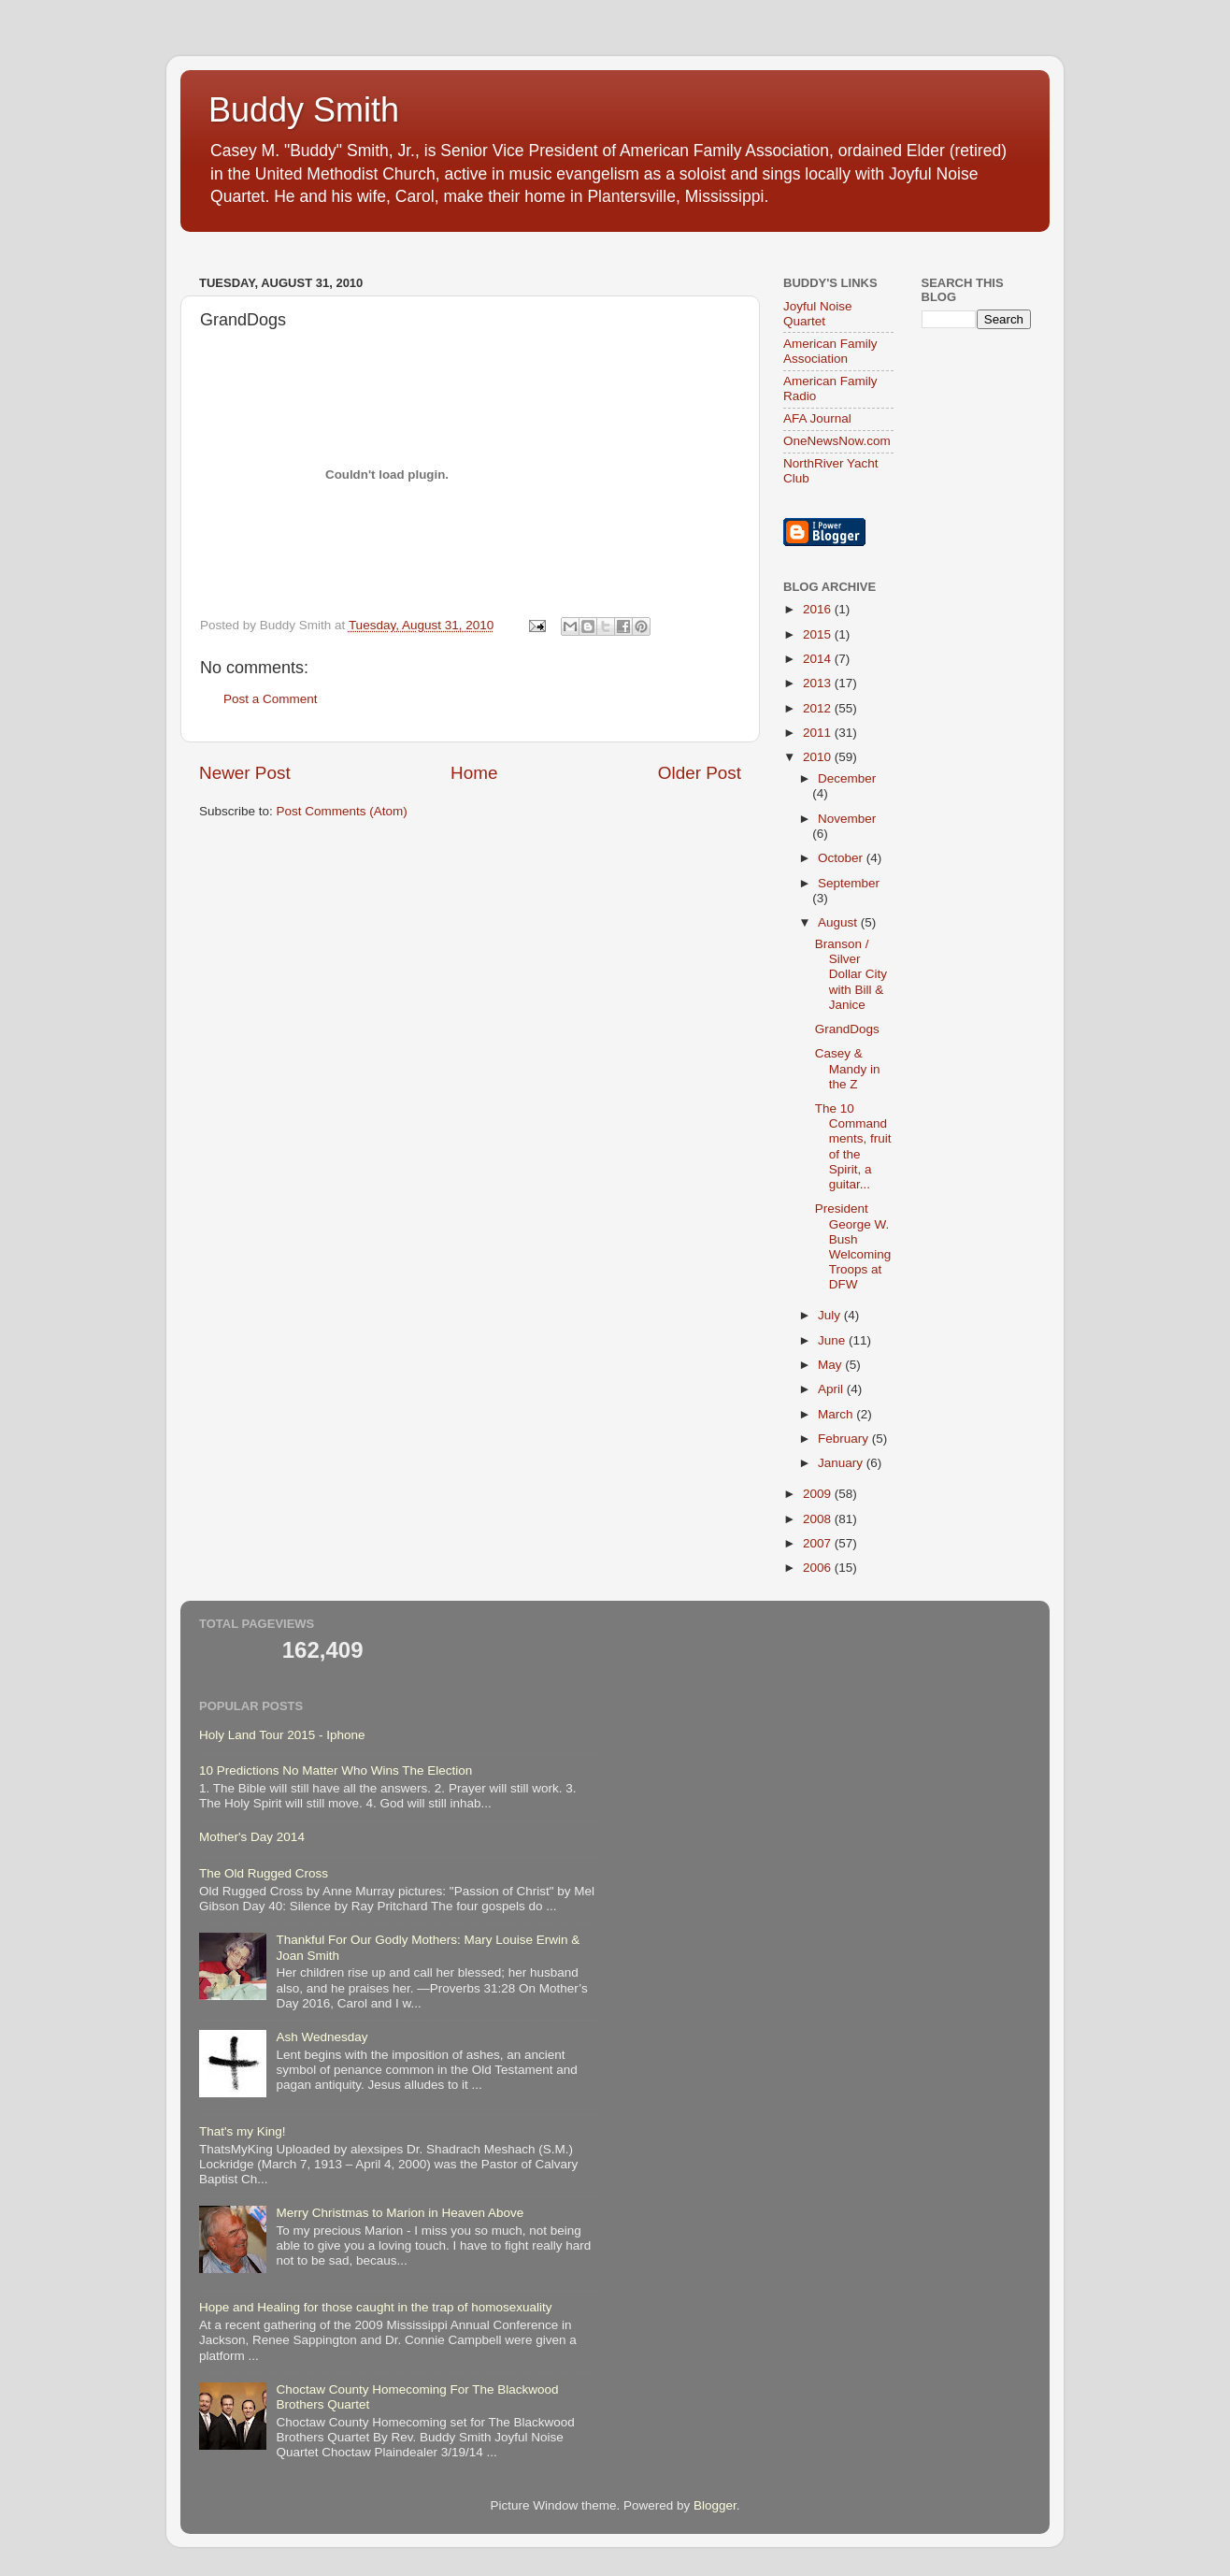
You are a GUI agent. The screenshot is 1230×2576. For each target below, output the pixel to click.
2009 (819, 1494)
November (847, 819)
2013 (819, 683)
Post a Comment (270, 699)
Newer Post (245, 773)
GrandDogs (847, 1029)
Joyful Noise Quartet (817, 313)
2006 (819, 1568)
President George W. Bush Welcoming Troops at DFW (853, 1246)
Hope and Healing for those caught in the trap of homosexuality (375, 2307)
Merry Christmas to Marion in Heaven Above (399, 2213)
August (839, 922)
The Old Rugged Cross (263, 1873)
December (847, 778)
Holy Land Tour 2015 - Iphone (282, 1735)
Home (474, 773)
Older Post (699, 773)
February (845, 1439)
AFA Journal (817, 418)
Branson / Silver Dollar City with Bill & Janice (851, 974)
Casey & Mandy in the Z (847, 1068)
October (842, 858)
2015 (819, 634)
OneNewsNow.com (837, 441)
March (837, 1414)
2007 (819, 1543)
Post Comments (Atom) (342, 811)
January (842, 1463)
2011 (819, 733)
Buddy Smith (303, 110)
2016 (819, 609)
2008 (819, 1519)
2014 (819, 659)
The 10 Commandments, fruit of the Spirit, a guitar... (853, 1146)
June (833, 1340)
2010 (819, 757)
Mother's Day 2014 (252, 1837)
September (849, 883)
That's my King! (242, 2131)
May (831, 1365)
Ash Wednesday (321, 2037)
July (831, 1315)
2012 (819, 708)
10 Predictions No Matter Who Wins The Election (335, 1770)
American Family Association (830, 351)
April (832, 1389)
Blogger (715, 2505)
